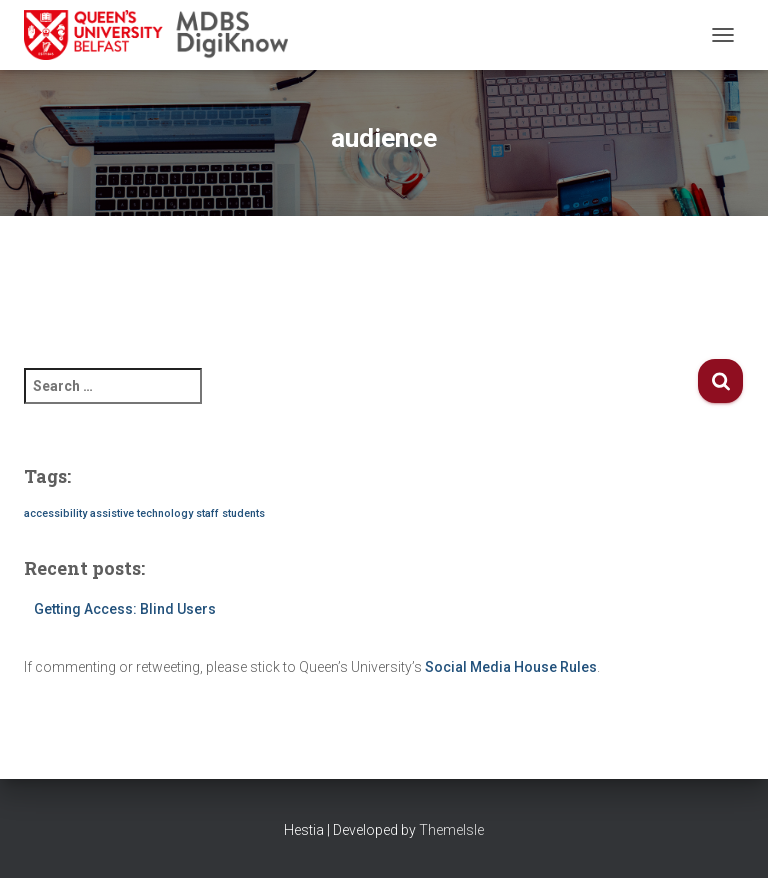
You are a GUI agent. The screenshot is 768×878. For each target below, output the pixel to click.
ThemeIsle (451, 830)
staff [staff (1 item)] (207, 513)
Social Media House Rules (511, 667)
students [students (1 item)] (243, 513)
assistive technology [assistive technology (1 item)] (141, 513)
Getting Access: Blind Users (125, 609)
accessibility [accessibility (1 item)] (55, 513)
